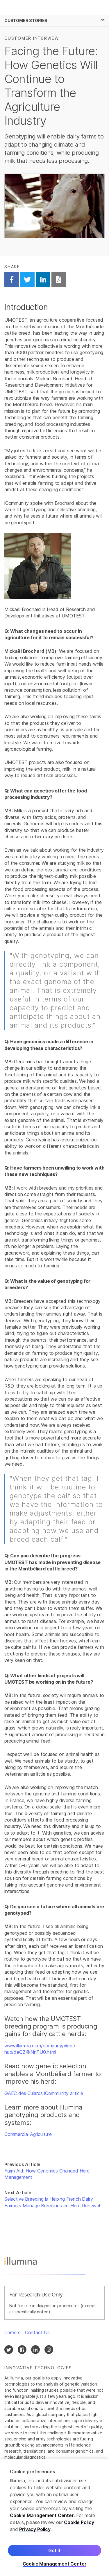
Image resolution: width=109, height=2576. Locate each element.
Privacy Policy (35, 2530)
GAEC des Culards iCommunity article (43, 2093)
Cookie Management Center (42, 2516)
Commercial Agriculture (28, 2134)
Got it (54, 2551)
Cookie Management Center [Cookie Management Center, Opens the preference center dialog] (55, 2565)
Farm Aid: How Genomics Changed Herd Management (47, 2174)
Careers (12, 2332)
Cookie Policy (79, 2523)
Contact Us (37, 2332)
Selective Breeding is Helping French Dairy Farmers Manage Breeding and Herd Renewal (52, 2202)
